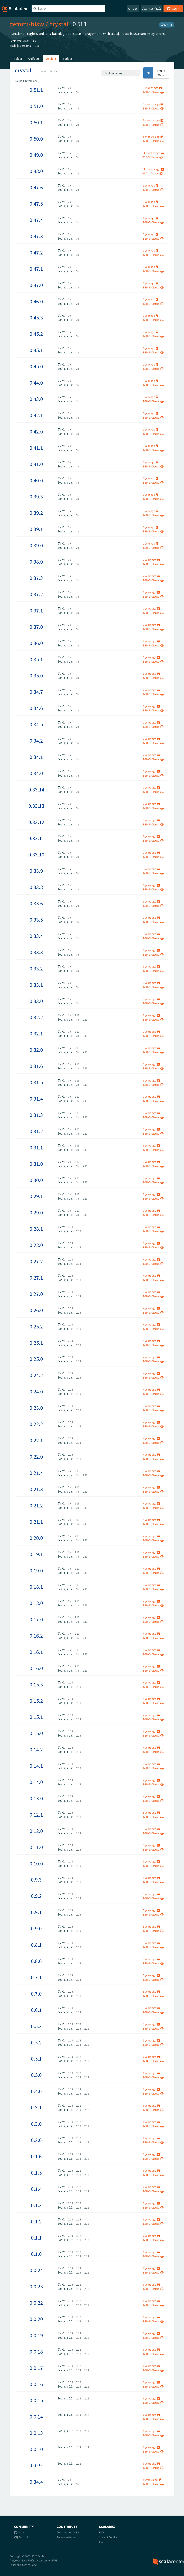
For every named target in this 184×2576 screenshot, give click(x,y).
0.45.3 (36, 317)
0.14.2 (36, 1749)
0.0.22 (36, 2302)
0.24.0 (36, 1391)
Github (20, 2532)
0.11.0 (36, 1847)
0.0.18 (36, 2351)
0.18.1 (36, 1586)
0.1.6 (36, 2156)
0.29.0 (36, 1212)
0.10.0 (36, 1863)
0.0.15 (36, 2400)
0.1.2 (36, 2221)
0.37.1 (36, 610)
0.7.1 (36, 1977)
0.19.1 (36, 1554)
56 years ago (152, 2479)
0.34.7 (36, 691)
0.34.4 (36, 2481)
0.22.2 (36, 1424)
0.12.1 (36, 1814)
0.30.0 (36, 1180)
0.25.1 (36, 1342)
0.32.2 (36, 1017)
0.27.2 (36, 1261)
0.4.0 (36, 2091)
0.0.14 (36, 2416)
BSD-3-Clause (153, 92)
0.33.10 (36, 854)
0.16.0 (36, 1668)
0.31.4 (36, 1098)
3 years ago (151, 820)
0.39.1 (36, 529)
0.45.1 (36, 350)
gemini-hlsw (27, 24)
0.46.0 (36, 301)
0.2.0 (36, 2140)
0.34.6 (36, 708)
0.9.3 (36, 1879)
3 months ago (153, 104)
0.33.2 (36, 968)
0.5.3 (36, 2026)
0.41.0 (36, 464)
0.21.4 (36, 1473)
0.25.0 (36, 1359)
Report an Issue (66, 2537)
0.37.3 (36, 578)
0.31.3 (36, 1115)
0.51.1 (36, 90)
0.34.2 (36, 740)
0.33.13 (36, 806)
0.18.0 (36, 1603)
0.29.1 (36, 1196)
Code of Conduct (109, 2537)
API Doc (132, 8)
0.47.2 (36, 252)
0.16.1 (36, 1652)
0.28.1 (36, 1228)
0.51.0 (36, 106)
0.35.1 (36, 659)
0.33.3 (36, 952)
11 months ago (153, 153)
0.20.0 (36, 1538)
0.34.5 (36, 724)
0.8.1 (36, 1944)
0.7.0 (36, 1993)
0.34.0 (36, 773)
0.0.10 (36, 2449)
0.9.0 (36, 1928)
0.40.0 (36, 480)
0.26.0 (36, 1310)
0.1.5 (36, 2172)
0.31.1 (36, 1147)
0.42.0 (36, 431)
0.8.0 (36, 1961)
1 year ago (150, 185)
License (103, 2542)
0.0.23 (36, 2286)
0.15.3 (36, 1684)
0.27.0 (36, 1294)
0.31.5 (36, 1082)
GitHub (167, 25)
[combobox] (120, 73)
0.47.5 (36, 203)
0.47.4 (36, 220)
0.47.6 (36, 187)
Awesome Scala (151, 8)
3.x (34, 41)
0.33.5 (36, 919)
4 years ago (151, 1259)
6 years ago (151, 2056)
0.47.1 (36, 269)
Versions (51, 59)
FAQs (102, 2532)
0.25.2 (36, 1326)
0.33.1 (36, 985)
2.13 (77, 1015)
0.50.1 (36, 122)
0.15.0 (36, 1733)
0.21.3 (36, 1489)
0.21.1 (36, 1521)
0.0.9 (36, 2465)
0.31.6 (36, 1066)
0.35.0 (36, 675)
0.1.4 (36, 2189)
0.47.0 (36, 285)
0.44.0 (36, 382)
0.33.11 (36, 838)
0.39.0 (36, 545)
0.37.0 (36, 627)
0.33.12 (36, 822)
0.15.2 (36, 1700)
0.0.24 (36, 2270)
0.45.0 (36, 366)
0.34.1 (36, 757)
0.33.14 (36, 789)
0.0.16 (36, 2384)
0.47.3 (36, 236)
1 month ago (152, 87)
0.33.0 (36, 1001)
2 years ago (151, 560)
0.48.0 (36, 171)
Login (173, 8)
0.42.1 (36, 415)
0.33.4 (36, 936)
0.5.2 (36, 2042)
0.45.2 (36, 333)
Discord (21, 2537)
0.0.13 (36, 2433)
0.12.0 (36, 1831)
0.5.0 (36, 2075)
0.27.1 (36, 1277)
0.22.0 (36, 1456)
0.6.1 (36, 2010)
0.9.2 (36, 1896)
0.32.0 (36, 1049)
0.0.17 (36, 2368)
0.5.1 (36, 2058)
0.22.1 (36, 1440)
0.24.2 (36, 1375)
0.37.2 (36, 594)
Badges (68, 59)
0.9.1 (36, 1912)
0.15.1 (36, 1717)
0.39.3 (36, 496)
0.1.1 (36, 2237)
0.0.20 (36, 2319)
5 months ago (153, 136)
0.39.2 (36, 512)
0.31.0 (36, 1163)
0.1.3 (36, 2205)
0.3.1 (36, 2107)
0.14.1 (36, 1765)
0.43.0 (36, 399)
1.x (37, 46)
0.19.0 (36, 1570)
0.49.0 (36, 154)
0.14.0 (36, 1782)
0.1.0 (36, 2254)
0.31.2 (36, 1131)
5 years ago (151, 1812)
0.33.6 (36, 903)
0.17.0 (36, 1619)
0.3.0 (36, 2123)
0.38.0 (36, 561)
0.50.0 (36, 138)
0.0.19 (36, 2335)
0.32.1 (36, 1033)
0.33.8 (36, 887)
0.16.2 (36, 1635)
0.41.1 (36, 448)
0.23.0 (36, 1407)
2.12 (78, 2024)
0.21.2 (36, 1505)
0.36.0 (36, 643)
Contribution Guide (68, 2532)
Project (17, 59)
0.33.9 (36, 870)
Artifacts (34, 59)
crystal (58, 24)
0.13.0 (36, 1798)
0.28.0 (36, 1245)
